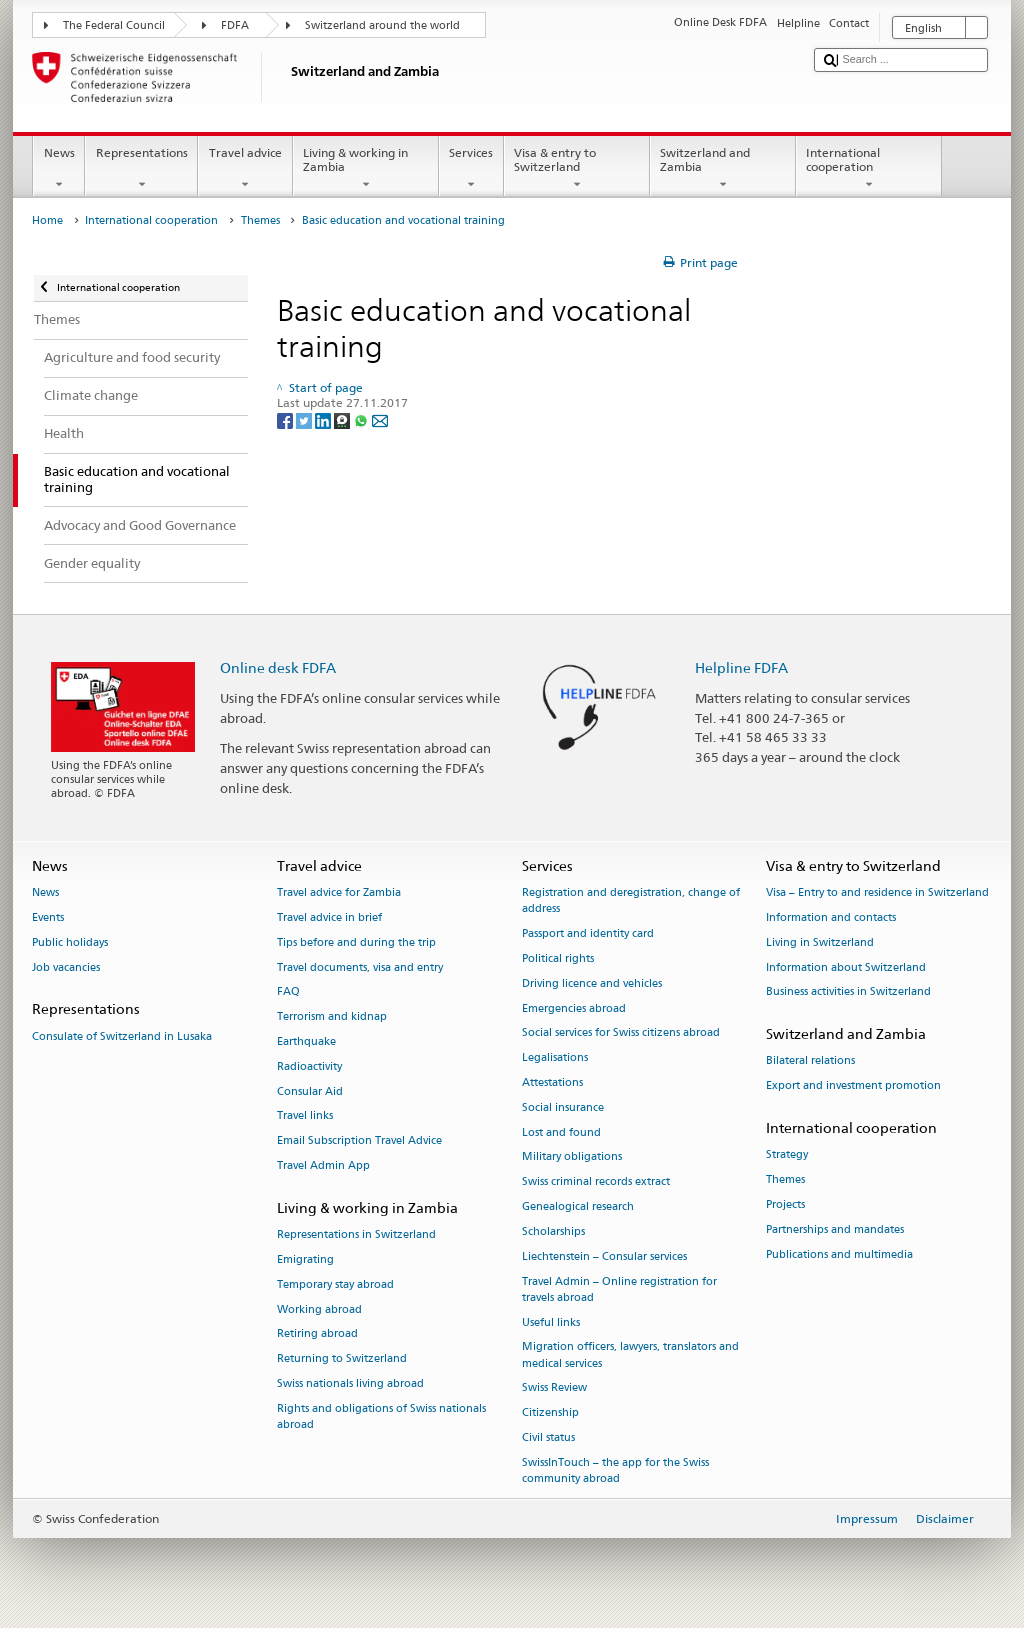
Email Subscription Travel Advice (359, 1141)
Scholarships (553, 1231)
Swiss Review (554, 1388)
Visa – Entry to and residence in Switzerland (877, 893)
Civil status (548, 1437)
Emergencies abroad (574, 1008)
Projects (785, 1204)
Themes (260, 220)
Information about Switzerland (846, 967)
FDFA (235, 25)
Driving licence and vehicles (592, 983)
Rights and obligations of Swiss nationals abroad (381, 1416)
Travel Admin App (323, 1165)
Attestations (552, 1082)
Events (48, 917)
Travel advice (245, 169)
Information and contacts (831, 917)
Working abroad (319, 1309)
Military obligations (572, 1157)
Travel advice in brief (329, 917)
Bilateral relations (810, 1061)
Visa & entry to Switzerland (577, 169)
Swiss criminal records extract (596, 1182)
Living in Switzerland (820, 942)
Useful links (551, 1322)
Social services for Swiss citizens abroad (621, 1033)
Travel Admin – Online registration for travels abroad (619, 1289)
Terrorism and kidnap (332, 1017)
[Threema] (343, 419)
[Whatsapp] (362, 419)
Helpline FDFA (741, 667)
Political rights (558, 958)
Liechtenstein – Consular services (604, 1256)
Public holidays (70, 942)
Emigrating (305, 1259)
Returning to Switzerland (342, 1359)
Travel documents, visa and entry (360, 967)
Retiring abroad (317, 1334)
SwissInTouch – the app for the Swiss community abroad (615, 1470)
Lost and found (561, 1132)
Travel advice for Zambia (339, 893)
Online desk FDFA (278, 667)
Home (47, 220)
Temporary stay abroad (335, 1284)
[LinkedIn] (324, 419)
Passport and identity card (588, 934)
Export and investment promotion (853, 1086)
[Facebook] (286, 419)
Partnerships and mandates (835, 1229)
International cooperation (869, 169)
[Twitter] (305, 419)
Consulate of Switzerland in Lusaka (122, 1036)
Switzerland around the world (382, 25)
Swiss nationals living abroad (350, 1383)
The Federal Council (114, 25)
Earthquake (306, 1041)
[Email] (380, 419)
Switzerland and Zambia (723, 169)
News (59, 169)
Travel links (305, 1116)
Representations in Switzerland (356, 1235)
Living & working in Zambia (366, 169)
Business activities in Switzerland (848, 992)
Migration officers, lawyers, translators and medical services (630, 1355)
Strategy (787, 1155)
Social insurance (563, 1107)
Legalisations (555, 1058)
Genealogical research (578, 1206)
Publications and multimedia (839, 1254)
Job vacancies (66, 967)
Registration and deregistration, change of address (631, 901)
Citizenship (550, 1413)
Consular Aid (310, 1091)
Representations (141, 169)
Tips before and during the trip (356, 942)
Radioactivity (309, 1066)
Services (471, 169)
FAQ (288, 992)
